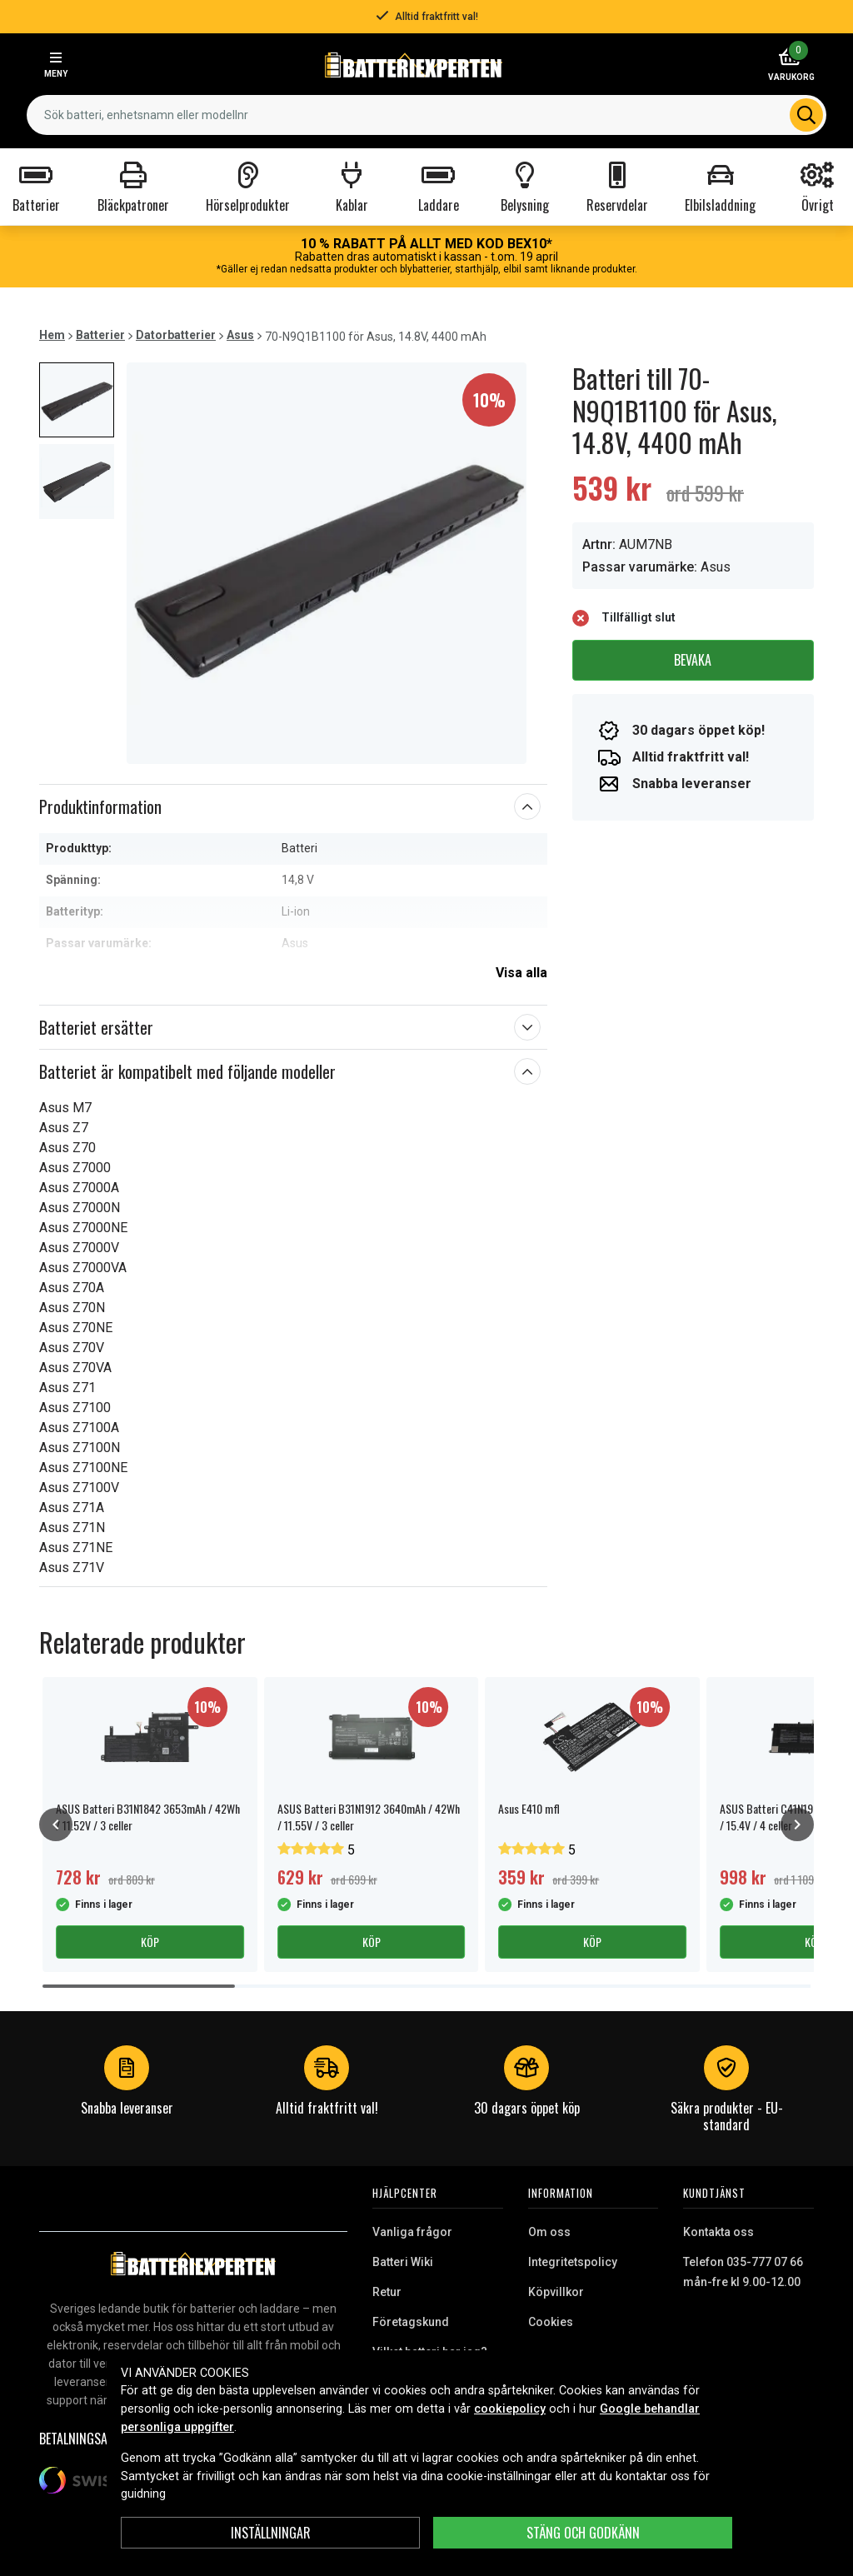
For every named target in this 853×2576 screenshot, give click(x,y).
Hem (52, 335)
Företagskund (410, 2322)
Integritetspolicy (572, 2262)
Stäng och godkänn (583, 2533)
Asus (240, 335)
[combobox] (426, 115)
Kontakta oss (718, 2232)
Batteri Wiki (402, 2262)
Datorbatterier (176, 335)
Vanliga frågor (412, 2232)
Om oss (549, 2232)
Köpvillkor (556, 2292)
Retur (387, 2292)
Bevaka (692, 660)
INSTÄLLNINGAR (271, 2533)
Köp (150, 1941)
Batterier (100, 335)
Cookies (550, 2322)
